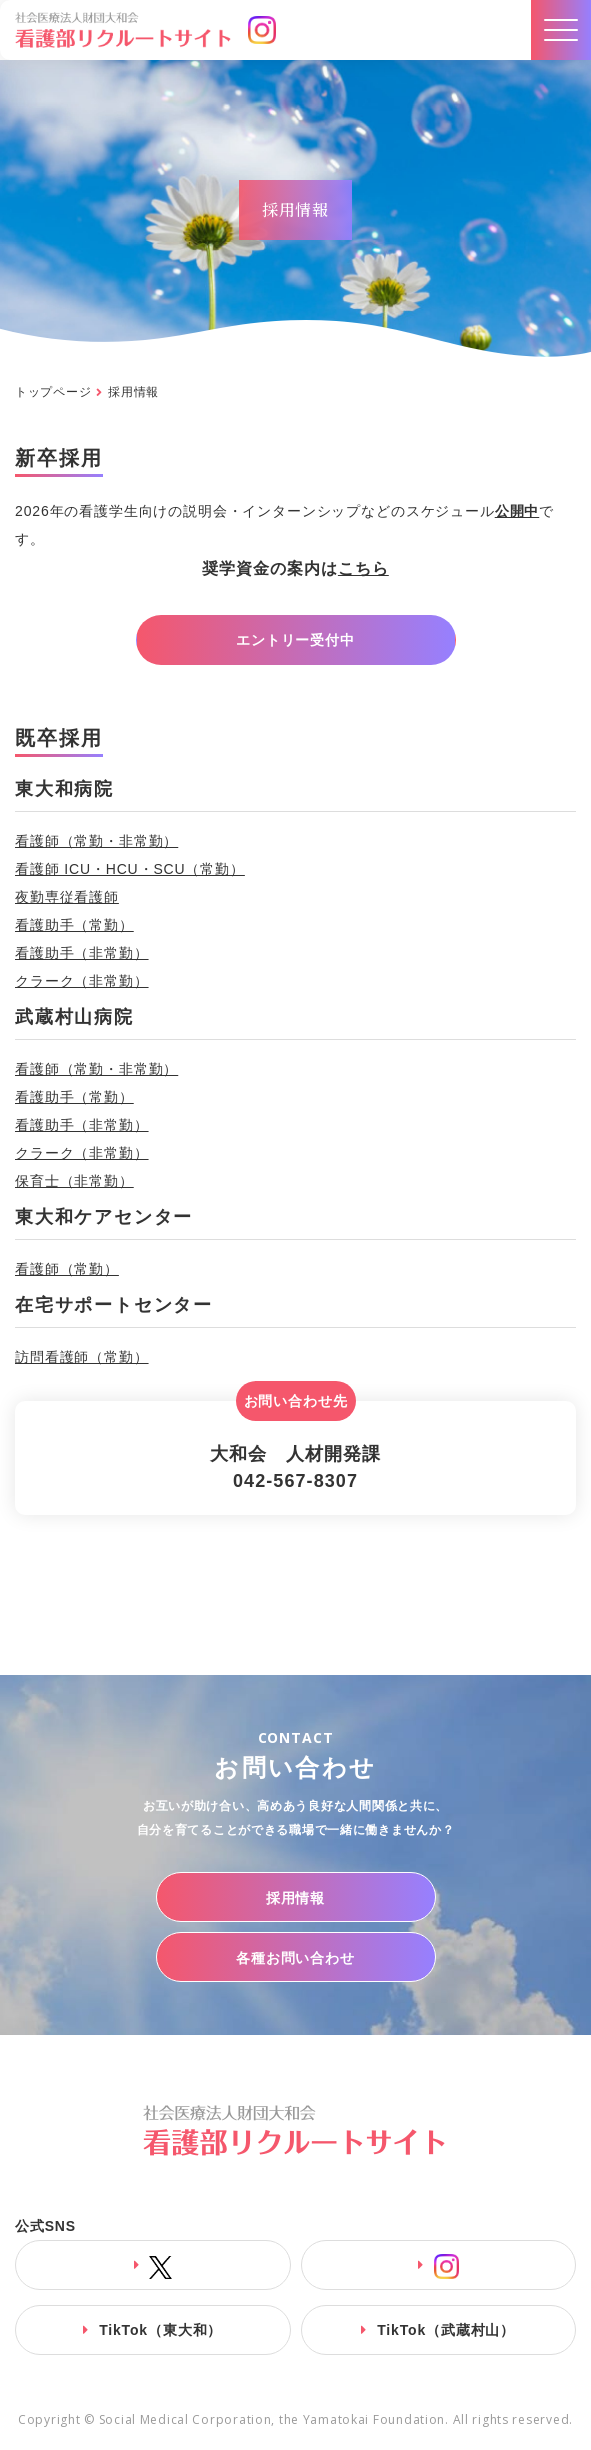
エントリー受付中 (295, 640)
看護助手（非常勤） (82, 953)
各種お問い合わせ (295, 1958)
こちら (363, 568)
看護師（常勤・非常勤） (96, 841)
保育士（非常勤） (74, 1181)
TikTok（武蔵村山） (446, 2330)
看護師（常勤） (67, 1269)
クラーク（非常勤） (82, 981)
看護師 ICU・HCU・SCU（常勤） (130, 869)
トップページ (53, 392)
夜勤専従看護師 (67, 897)
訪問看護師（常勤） (82, 1357)
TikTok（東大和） (160, 2330)
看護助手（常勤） (74, 925)
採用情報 (295, 1898)
